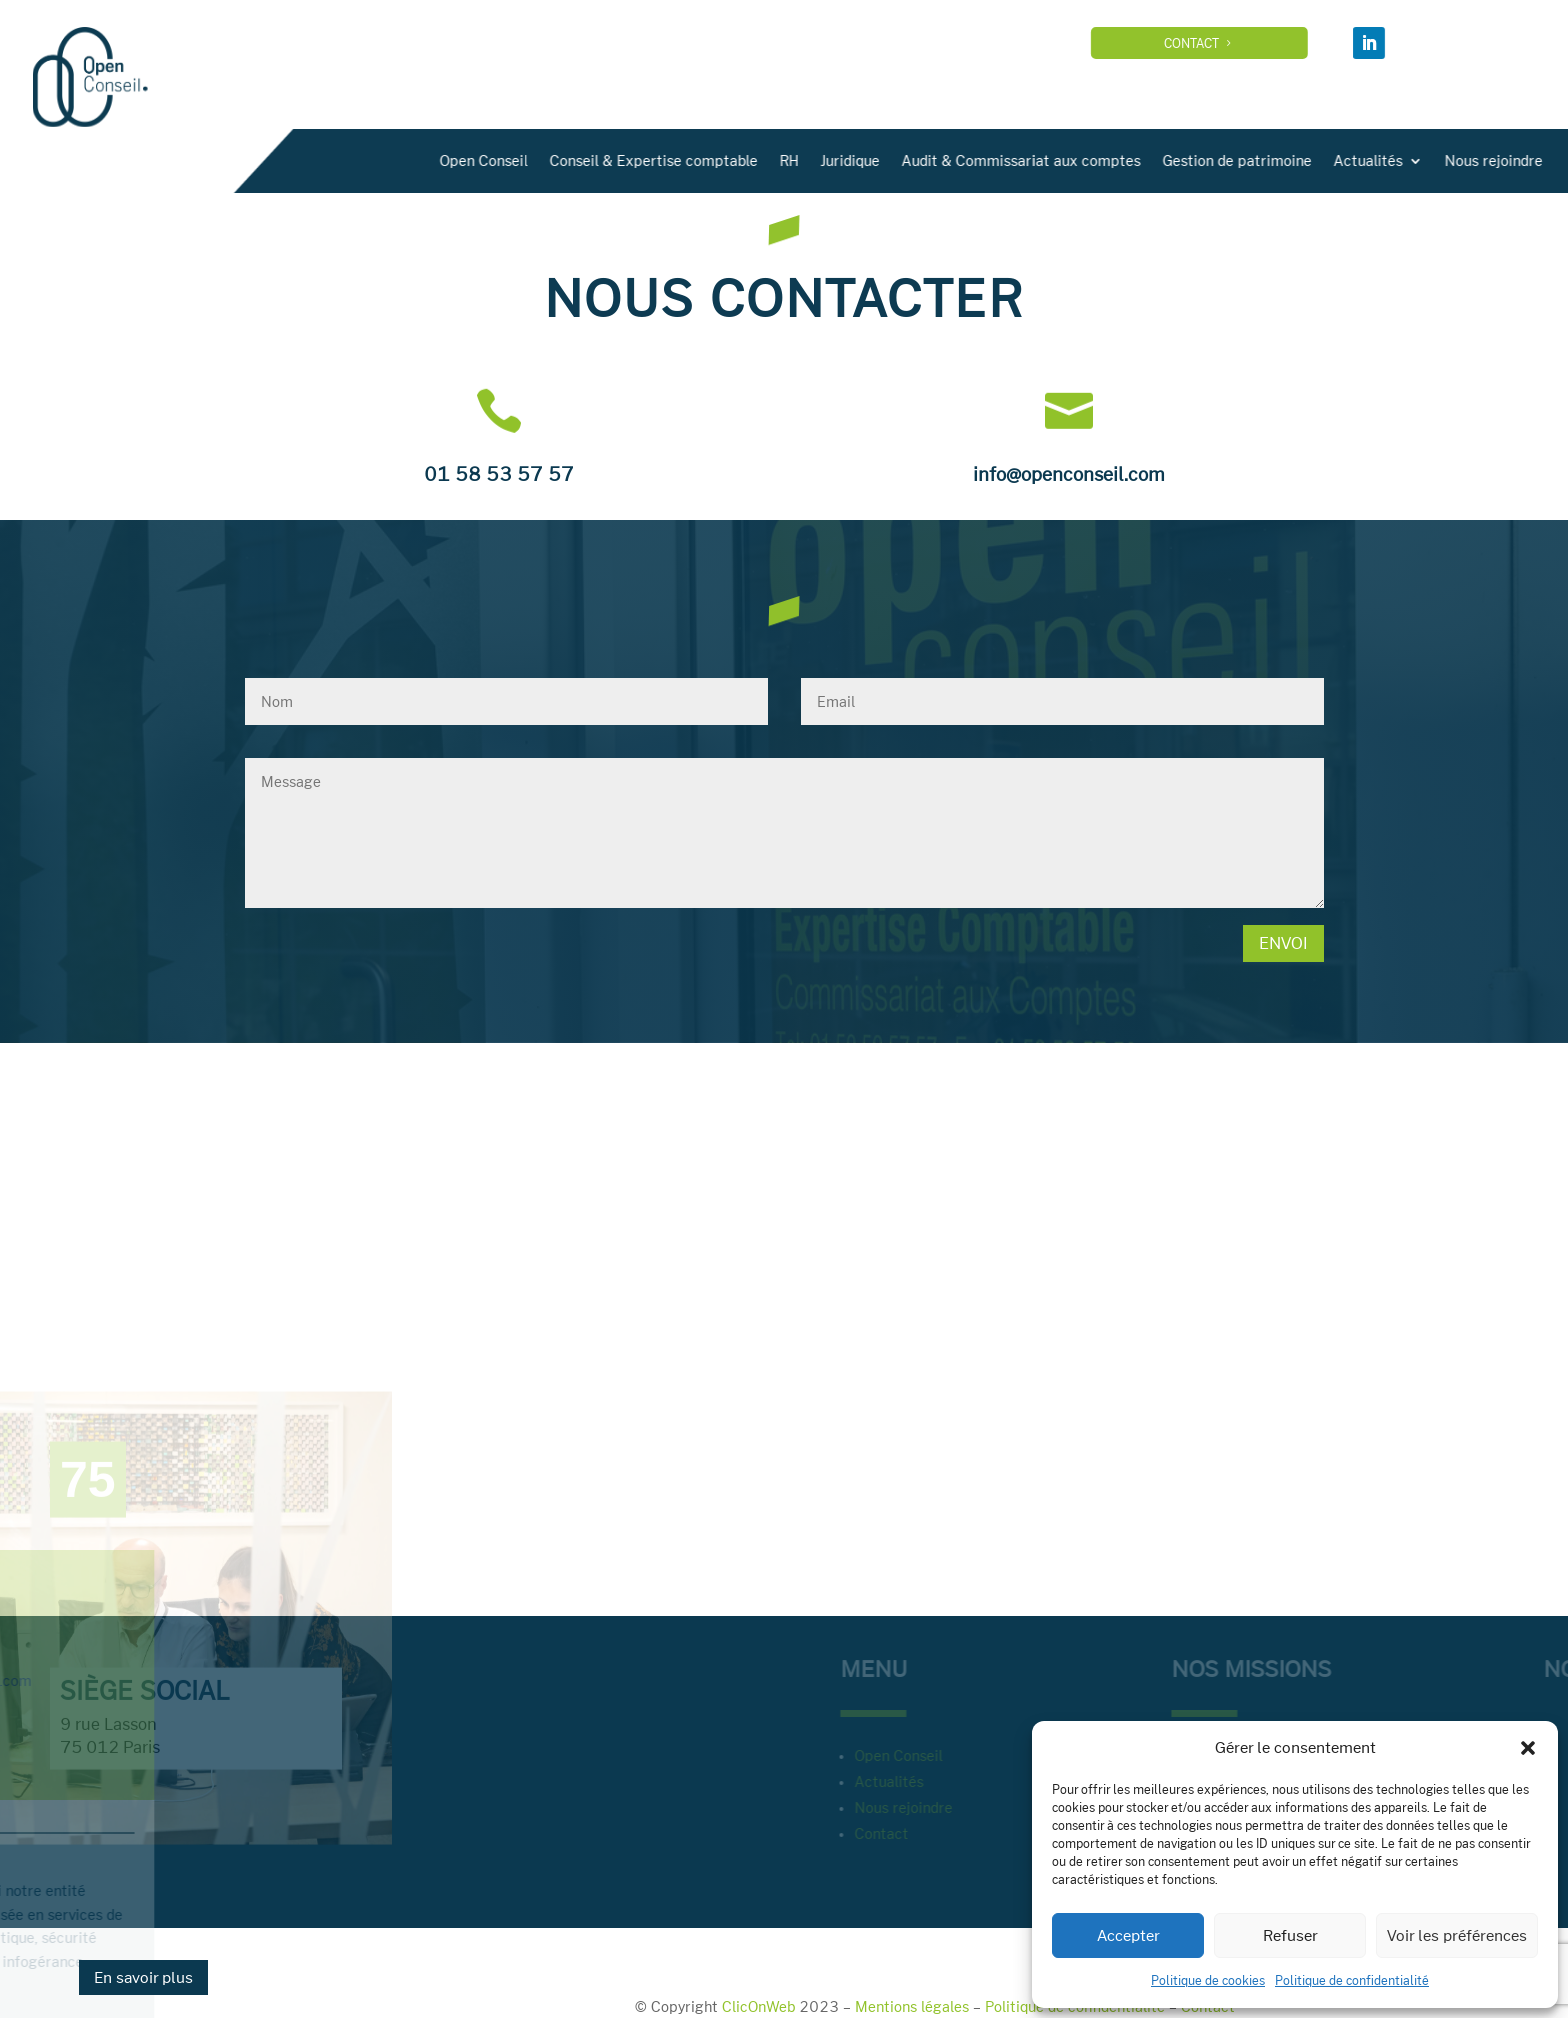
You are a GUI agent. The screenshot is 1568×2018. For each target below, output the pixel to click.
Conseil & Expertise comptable (1003, 160)
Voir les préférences (1457, 1935)
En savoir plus (143, 1977)
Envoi (1283, 943)
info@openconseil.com (1069, 474)
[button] (1528, 1748)
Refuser (1290, 1935)
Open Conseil (833, 160)
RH (1138, 160)
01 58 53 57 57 (499, 474)
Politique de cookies (1208, 1980)
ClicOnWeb (758, 2006)
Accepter (1128, 1935)
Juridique (1199, 160)
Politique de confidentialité (1352, 1980)
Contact (1239, 43)
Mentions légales (912, 2006)
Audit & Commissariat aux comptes (1370, 160)
